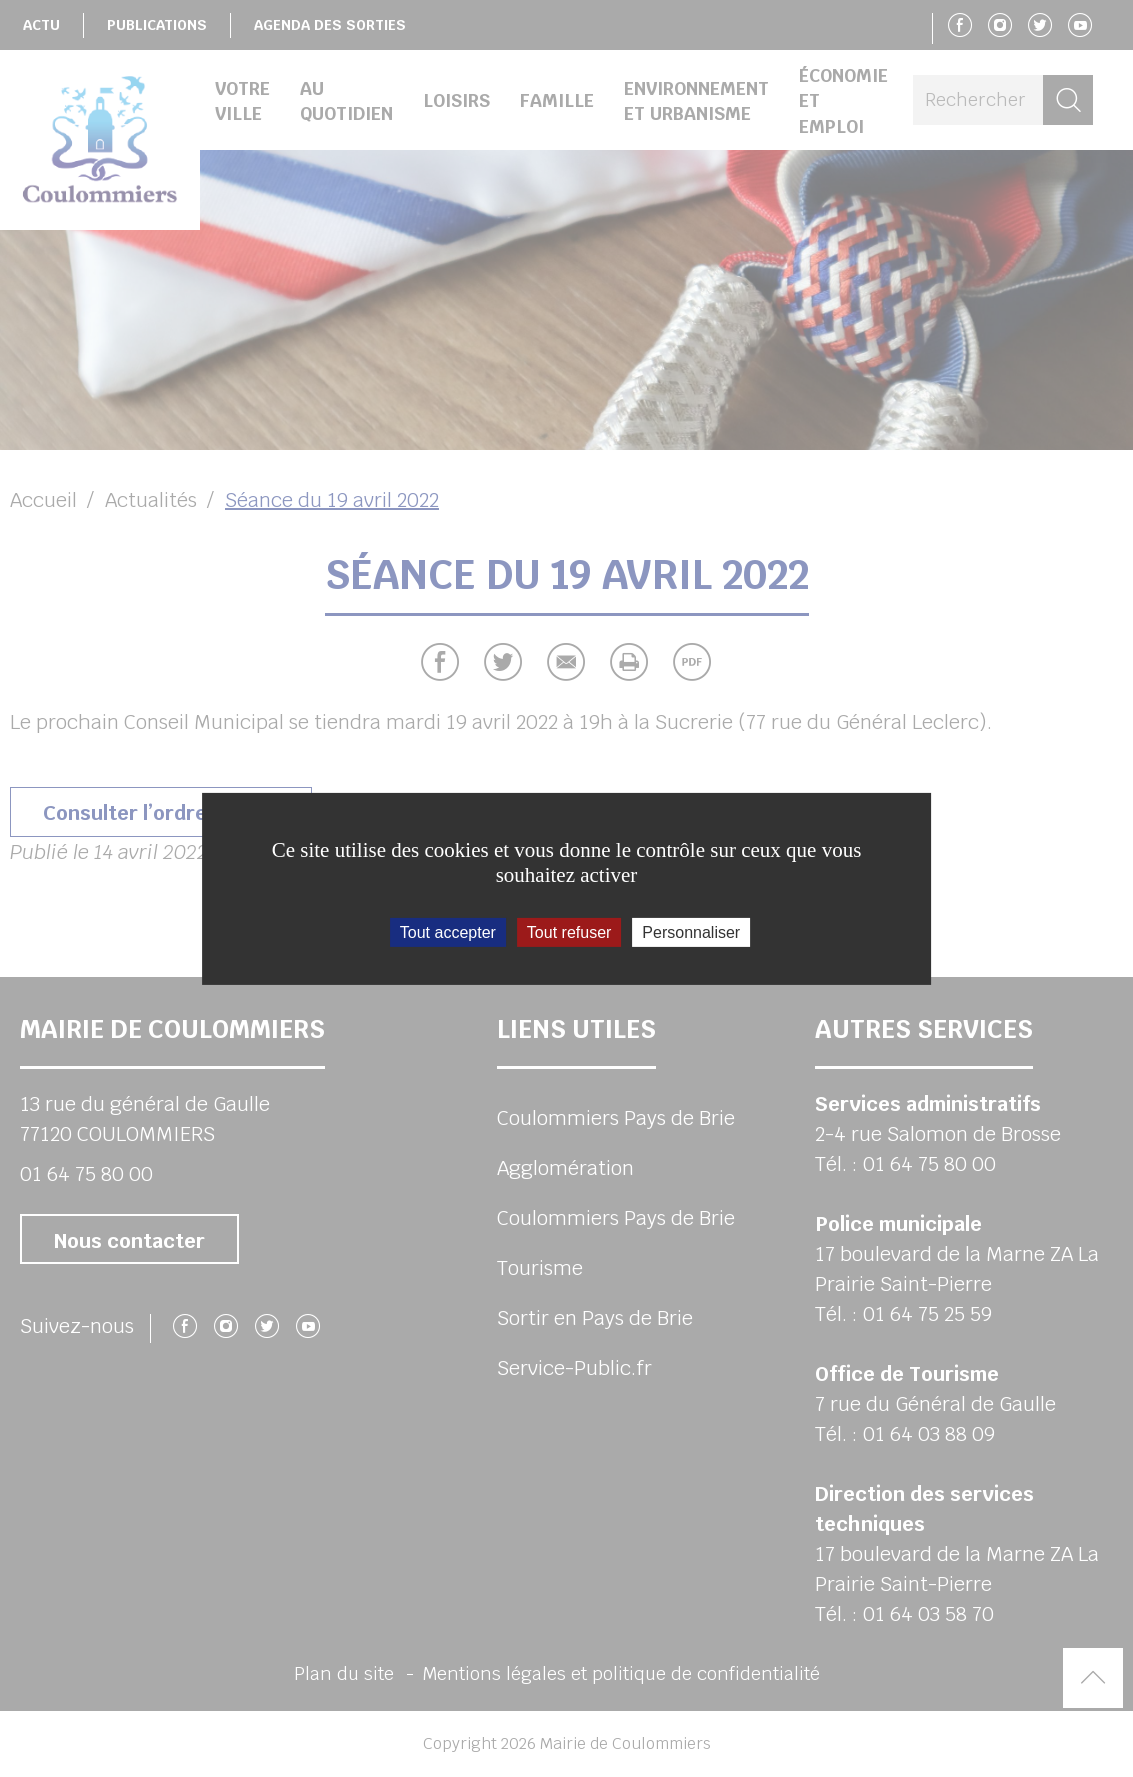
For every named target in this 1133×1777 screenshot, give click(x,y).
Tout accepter (448, 931)
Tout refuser (569, 931)
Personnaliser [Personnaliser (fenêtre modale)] (691, 931)
